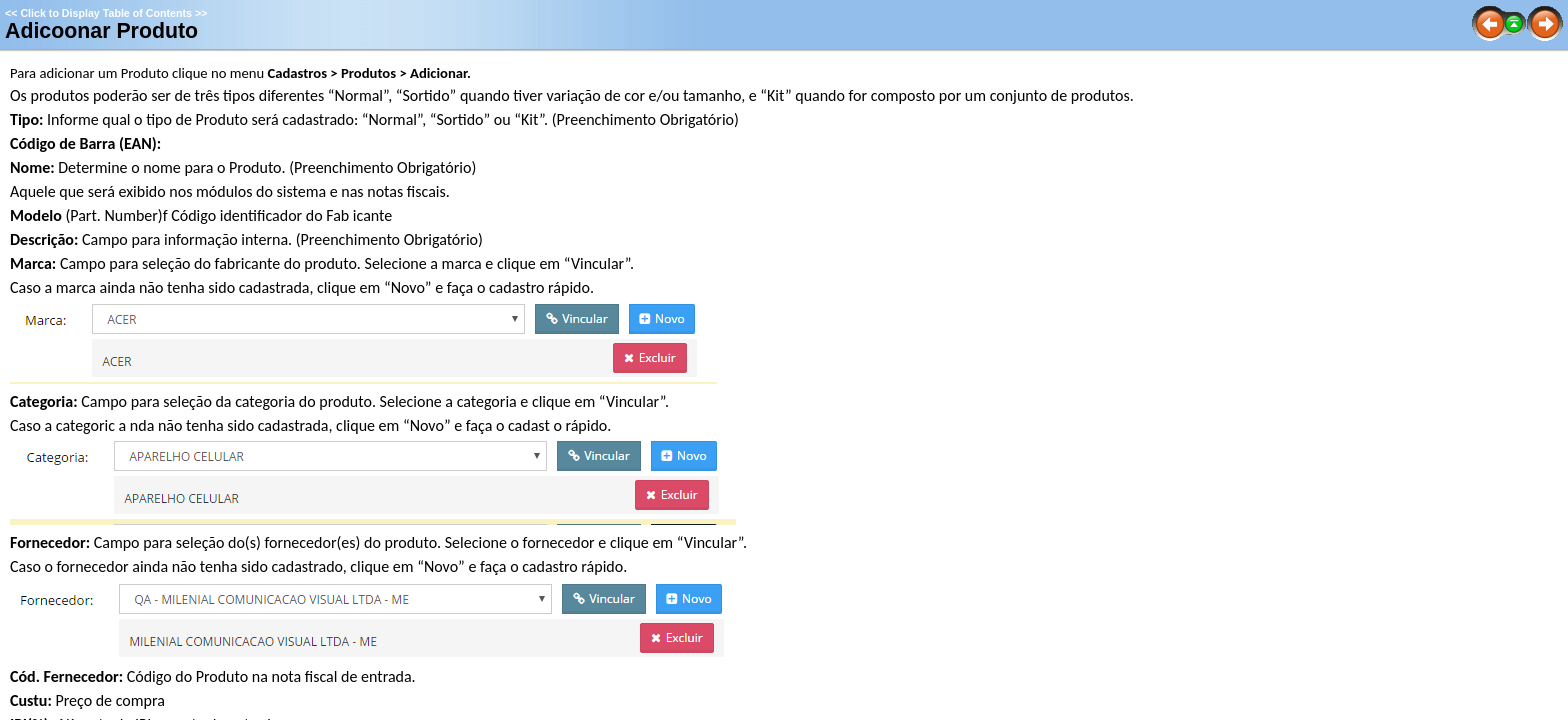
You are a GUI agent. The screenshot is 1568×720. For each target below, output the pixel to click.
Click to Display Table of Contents (106, 13)
